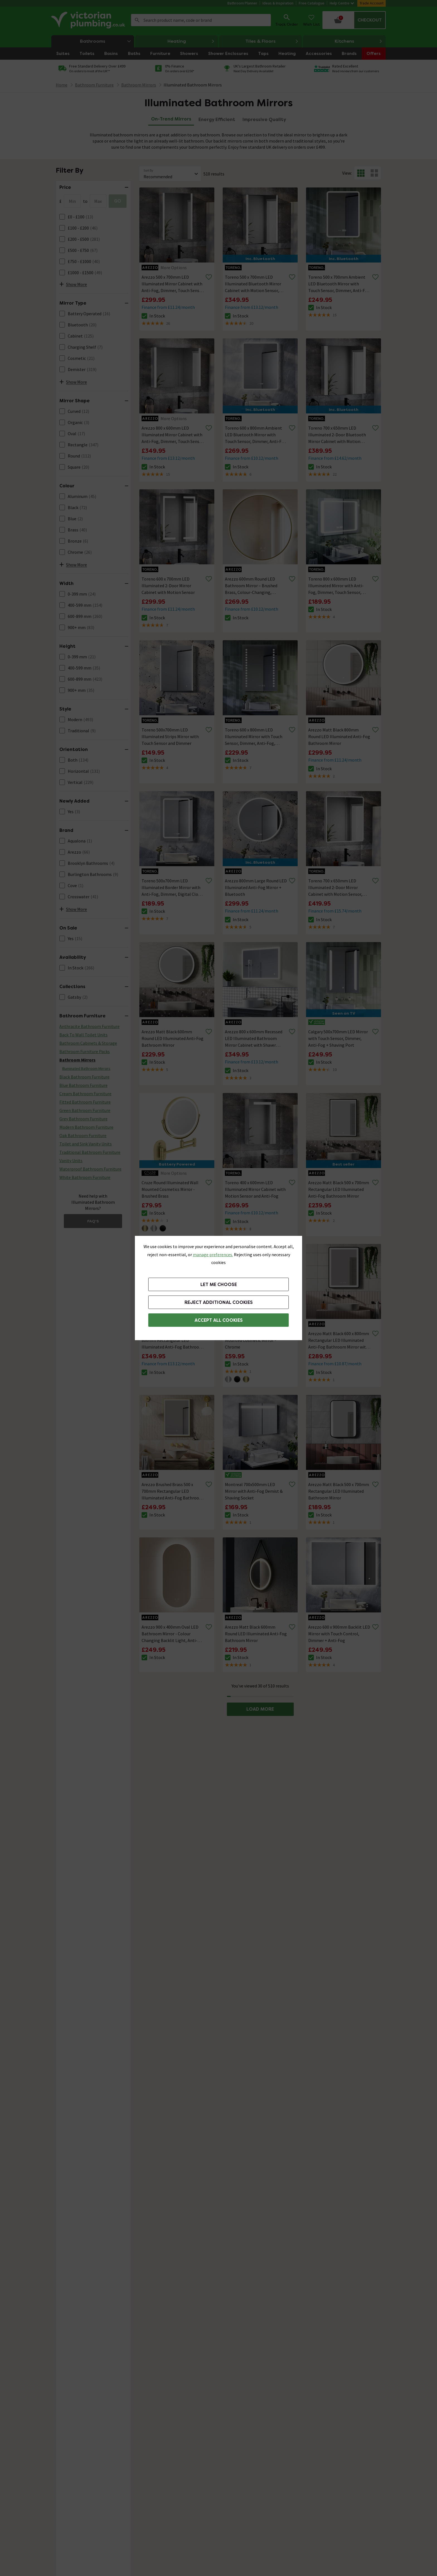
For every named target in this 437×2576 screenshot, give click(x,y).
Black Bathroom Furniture (84, 1077)
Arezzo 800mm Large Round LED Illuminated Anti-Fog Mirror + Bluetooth (256, 887)
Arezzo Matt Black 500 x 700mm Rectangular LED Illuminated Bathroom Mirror (338, 1491)
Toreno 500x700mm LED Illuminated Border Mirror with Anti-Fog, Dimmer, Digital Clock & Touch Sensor (172, 887)
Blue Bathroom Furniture (83, 1085)
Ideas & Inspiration (278, 3)
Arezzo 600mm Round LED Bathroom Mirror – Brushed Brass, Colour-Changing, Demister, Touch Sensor (251, 586)
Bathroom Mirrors (77, 1060)
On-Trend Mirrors (171, 119)
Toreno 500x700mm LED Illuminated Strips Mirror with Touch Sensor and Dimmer (170, 736)
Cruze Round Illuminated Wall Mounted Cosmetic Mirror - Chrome (253, 1340)
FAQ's (93, 1221)
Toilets (86, 53)
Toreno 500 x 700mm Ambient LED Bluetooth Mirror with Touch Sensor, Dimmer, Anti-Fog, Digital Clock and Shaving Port (339, 284)
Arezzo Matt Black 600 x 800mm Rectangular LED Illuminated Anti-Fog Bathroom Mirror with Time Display (338, 1340)
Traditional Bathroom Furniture (89, 1152)
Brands (349, 53)
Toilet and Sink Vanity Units (85, 1144)
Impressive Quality (264, 119)
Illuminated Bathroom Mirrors (193, 85)
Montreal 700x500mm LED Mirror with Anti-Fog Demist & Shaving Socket (254, 1491)
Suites (63, 53)
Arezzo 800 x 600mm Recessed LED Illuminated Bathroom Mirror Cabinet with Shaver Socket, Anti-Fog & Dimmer (253, 1038)
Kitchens (359, 41)
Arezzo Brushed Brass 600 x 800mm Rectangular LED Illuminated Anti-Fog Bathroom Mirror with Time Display (172, 1340)
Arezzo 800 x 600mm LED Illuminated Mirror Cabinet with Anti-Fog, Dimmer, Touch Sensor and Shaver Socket (172, 435)
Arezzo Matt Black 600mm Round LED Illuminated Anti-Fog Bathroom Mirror (172, 1038)
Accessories (319, 53)
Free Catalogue (311, 3)
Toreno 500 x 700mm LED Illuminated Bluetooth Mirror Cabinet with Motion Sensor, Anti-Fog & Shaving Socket (253, 284)
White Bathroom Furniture (84, 1177)
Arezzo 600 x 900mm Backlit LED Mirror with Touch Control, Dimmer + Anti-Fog (339, 1633)
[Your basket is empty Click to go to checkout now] (354, 20)
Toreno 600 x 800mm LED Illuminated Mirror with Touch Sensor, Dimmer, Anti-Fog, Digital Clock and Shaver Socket (255, 737)
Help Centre (342, 3)
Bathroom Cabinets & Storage (88, 1043)
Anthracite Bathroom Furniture (89, 1026)
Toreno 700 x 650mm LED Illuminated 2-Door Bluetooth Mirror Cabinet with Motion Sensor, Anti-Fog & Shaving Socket (337, 435)
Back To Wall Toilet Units (83, 1034)
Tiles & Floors (271, 41)
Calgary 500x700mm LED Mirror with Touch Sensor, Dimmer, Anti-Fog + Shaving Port (338, 1038)
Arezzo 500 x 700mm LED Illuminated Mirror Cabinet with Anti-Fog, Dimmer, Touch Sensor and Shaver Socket (172, 284)
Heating (191, 41)
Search (137, 20)
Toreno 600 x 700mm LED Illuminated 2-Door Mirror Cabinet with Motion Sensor (168, 585)
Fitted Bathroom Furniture (85, 1102)
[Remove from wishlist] (208, 277)
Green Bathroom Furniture (84, 1110)
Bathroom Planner (242, 3)
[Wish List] (311, 20)
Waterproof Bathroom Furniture (90, 1169)
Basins (111, 53)
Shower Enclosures (228, 53)
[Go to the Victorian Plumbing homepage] (89, 20)
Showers (189, 53)
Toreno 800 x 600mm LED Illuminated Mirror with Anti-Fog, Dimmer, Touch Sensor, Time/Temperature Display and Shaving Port (338, 586)
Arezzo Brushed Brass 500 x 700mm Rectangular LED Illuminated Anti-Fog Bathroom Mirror (172, 1491)
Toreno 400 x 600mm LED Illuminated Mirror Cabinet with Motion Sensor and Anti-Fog (255, 1189)
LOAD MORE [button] (260, 1709)
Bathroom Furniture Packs (84, 1051)
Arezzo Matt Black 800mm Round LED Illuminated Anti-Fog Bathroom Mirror (339, 736)
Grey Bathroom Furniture (83, 1118)
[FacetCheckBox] (62, 217)
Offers (373, 53)
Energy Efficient (216, 119)
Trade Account (371, 3)
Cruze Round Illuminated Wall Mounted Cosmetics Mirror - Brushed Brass (170, 1189)
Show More (73, 284)
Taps (263, 53)
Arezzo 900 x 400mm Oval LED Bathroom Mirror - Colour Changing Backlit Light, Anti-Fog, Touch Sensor (170, 1634)
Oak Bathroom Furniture (82, 1135)
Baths (134, 53)
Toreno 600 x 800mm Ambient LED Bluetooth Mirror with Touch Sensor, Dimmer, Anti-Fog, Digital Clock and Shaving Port (256, 435)
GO (117, 201)
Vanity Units (70, 1160)
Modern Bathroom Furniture (86, 1127)
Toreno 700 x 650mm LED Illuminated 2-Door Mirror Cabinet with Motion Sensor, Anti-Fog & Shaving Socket (335, 887)
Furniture (160, 53)
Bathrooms (107, 41)
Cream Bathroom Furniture (85, 1093)
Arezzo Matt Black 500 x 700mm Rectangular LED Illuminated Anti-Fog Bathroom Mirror (338, 1189)
